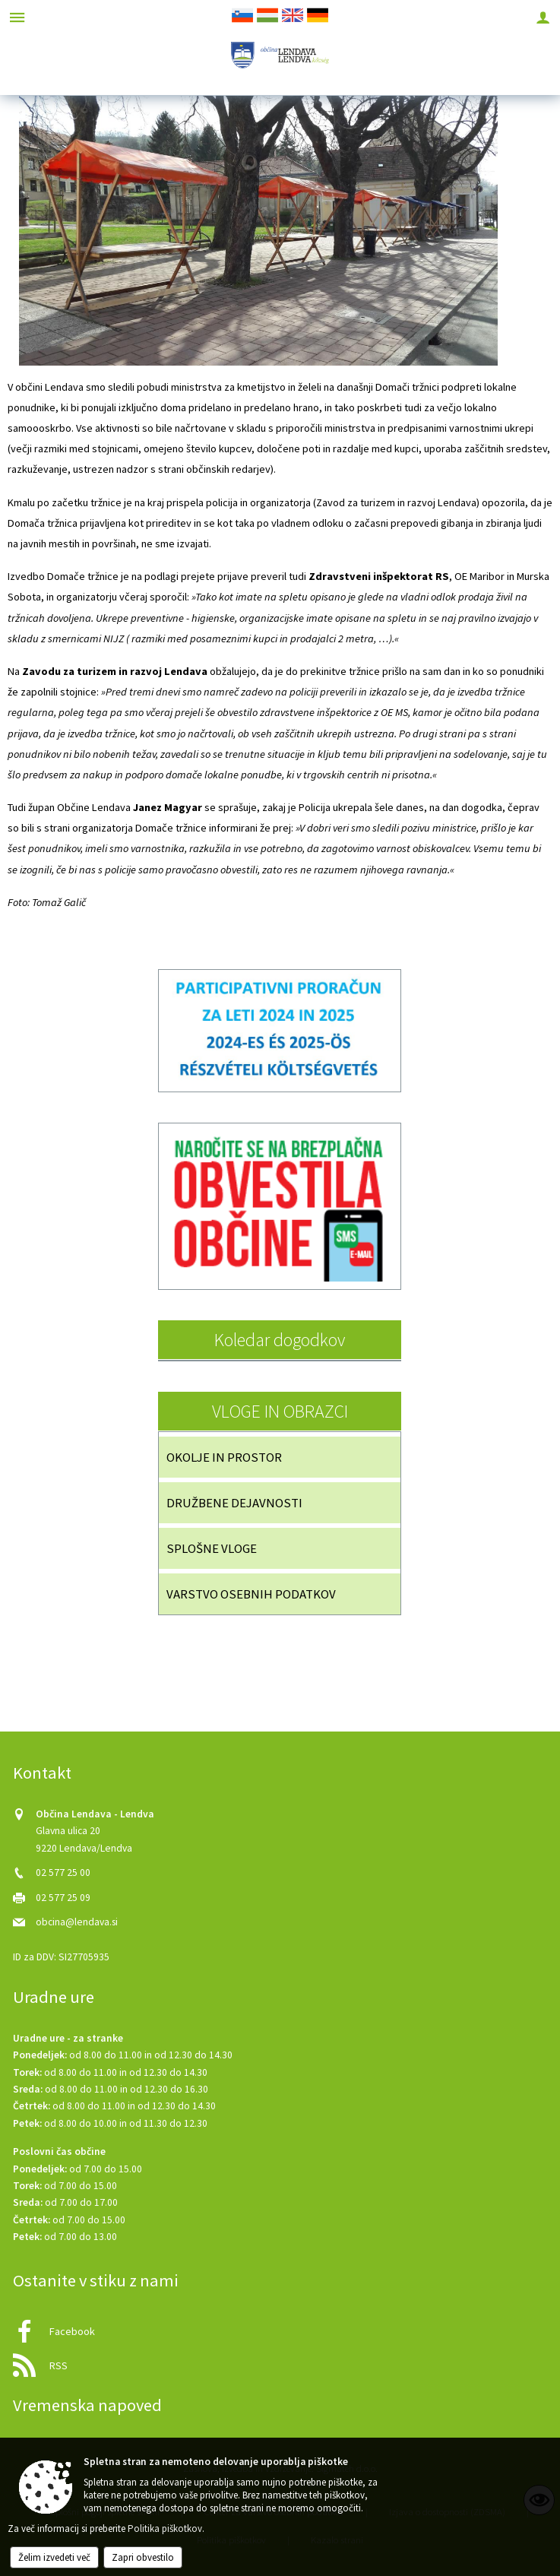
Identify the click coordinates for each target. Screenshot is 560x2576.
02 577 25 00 (63, 1872)
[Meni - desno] (542, 17)
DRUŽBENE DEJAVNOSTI (234, 1502)
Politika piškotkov (165, 2528)
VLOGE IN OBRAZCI (280, 1411)
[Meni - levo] (17, 17)
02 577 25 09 (63, 1897)
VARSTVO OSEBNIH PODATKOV (251, 1594)
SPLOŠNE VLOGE (211, 1548)
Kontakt (42, 1772)
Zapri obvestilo (143, 2557)
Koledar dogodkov (279, 1339)
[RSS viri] (280, 2361)
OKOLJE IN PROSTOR (224, 1457)
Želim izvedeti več (54, 2557)
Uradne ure (53, 1996)
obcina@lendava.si (77, 1921)
